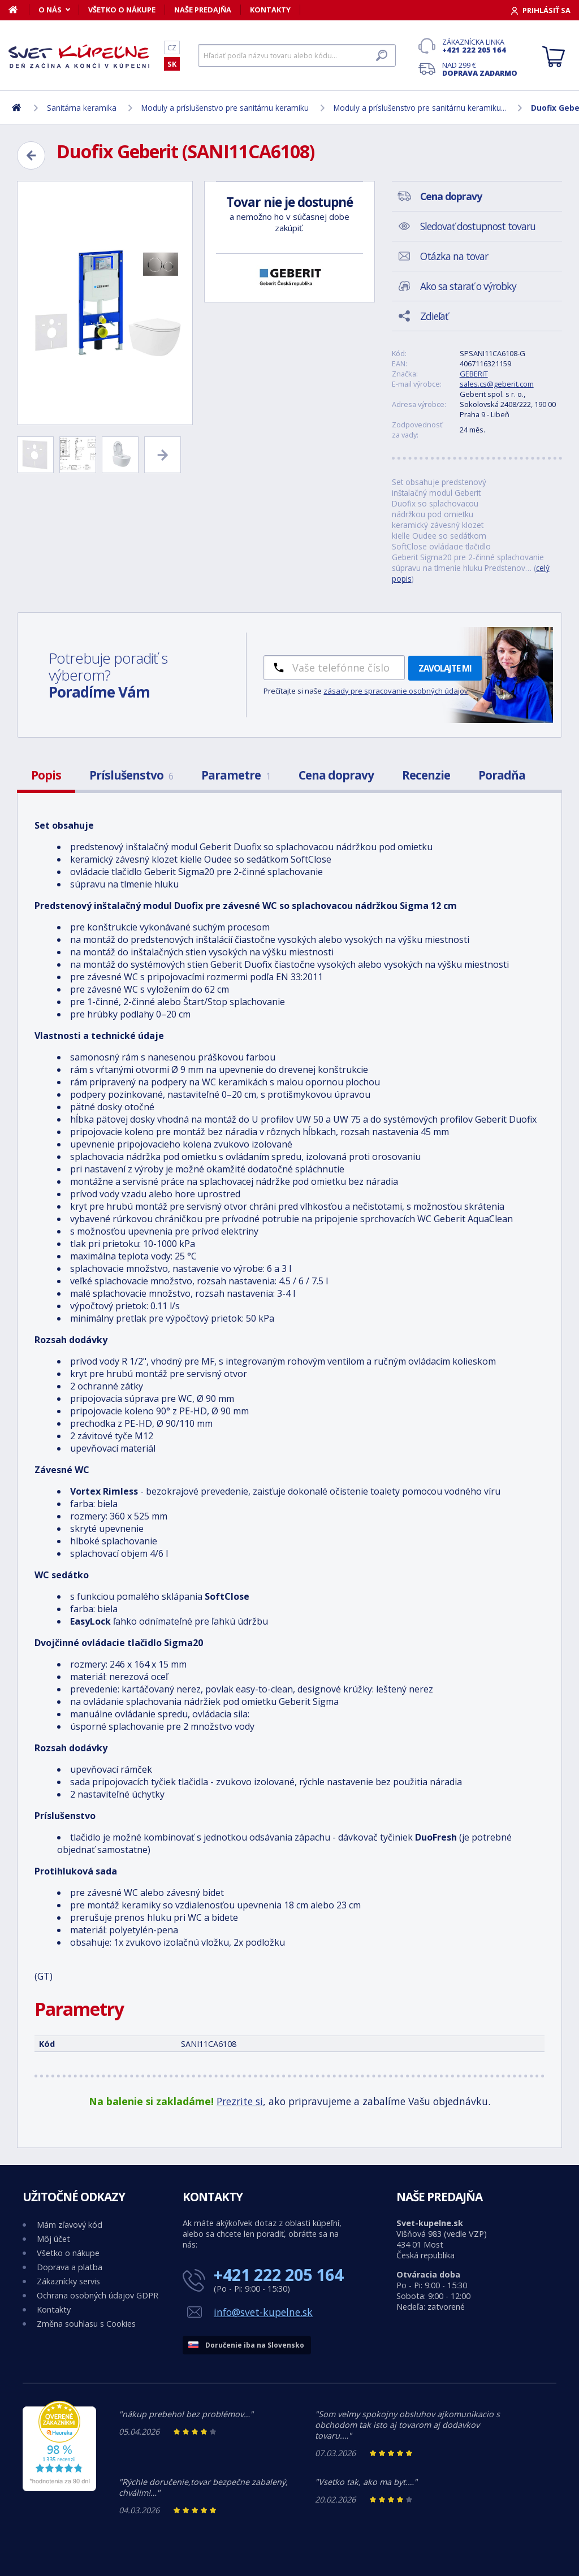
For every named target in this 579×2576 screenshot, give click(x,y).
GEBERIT (474, 374)
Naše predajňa (202, 10)
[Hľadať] (297, 55)
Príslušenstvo (131, 775)
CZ (171, 47)
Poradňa (501, 775)
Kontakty (270, 10)
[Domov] (18, 9)
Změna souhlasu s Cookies (86, 2323)
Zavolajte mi (445, 668)
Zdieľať (434, 316)
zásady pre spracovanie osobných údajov (395, 691)
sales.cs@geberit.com (497, 384)
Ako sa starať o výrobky (468, 286)
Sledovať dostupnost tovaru (477, 226)
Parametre (235, 775)
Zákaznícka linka (479, 46)
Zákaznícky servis (68, 2281)
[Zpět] (31, 155)
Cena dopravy (336, 775)
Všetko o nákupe (121, 10)
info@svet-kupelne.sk (263, 2312)
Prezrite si (240, 2101)
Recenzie (426, 775)
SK (171, 64)
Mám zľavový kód (69, 2224)
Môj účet (53, 2238)
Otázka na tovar (454, 256)
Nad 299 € (479, 69)
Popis (46, 775)
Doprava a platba (69, 2267)
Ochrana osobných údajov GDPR (97, 2295)
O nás (50, 10)
